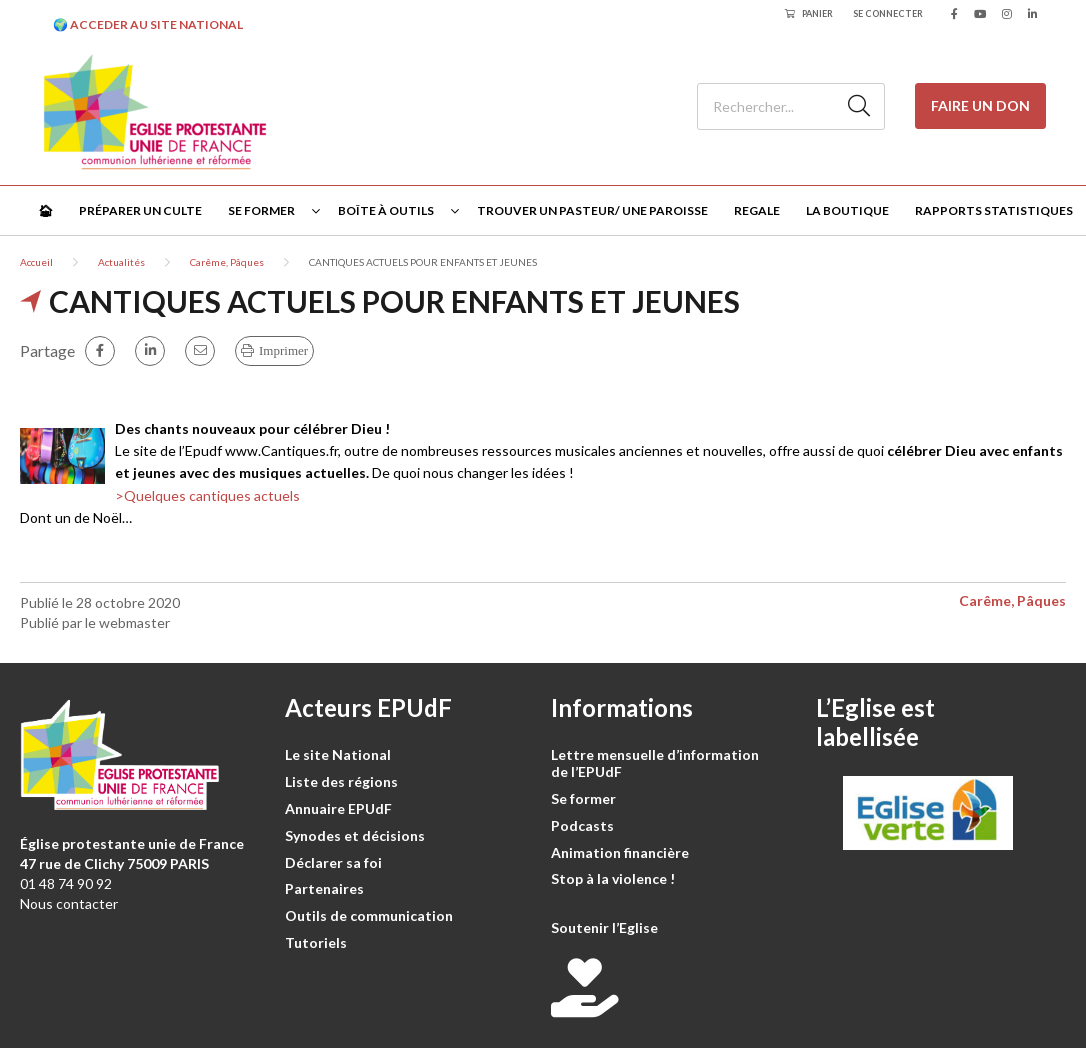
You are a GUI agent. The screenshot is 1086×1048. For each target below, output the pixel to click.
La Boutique (847, 210)
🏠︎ (45, 210)
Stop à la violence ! (613, 878)
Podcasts (582, 825)
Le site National (338, 754)
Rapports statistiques (994, 210)
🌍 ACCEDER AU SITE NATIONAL (148, 24)
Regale (757, 210)
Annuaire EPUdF (338, 808)
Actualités (121, 262)
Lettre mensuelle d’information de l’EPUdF (655, 763)
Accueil (36, 262)
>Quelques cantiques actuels (207, 495)
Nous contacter (69, 903)
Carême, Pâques (227, 262)
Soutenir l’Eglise (604, 927)
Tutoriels (316, 942)
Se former (261, 210)
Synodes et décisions (355, 835)
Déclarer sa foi (333, 862)
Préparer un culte (140, 210)
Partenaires (324, 888)
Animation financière (620, 852)
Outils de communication (369, 915)
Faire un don (980, 105)
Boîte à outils (386, 210)
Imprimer (283, 350)
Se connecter (888, 13)
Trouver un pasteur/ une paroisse (592, 210)
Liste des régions (341, 781)
